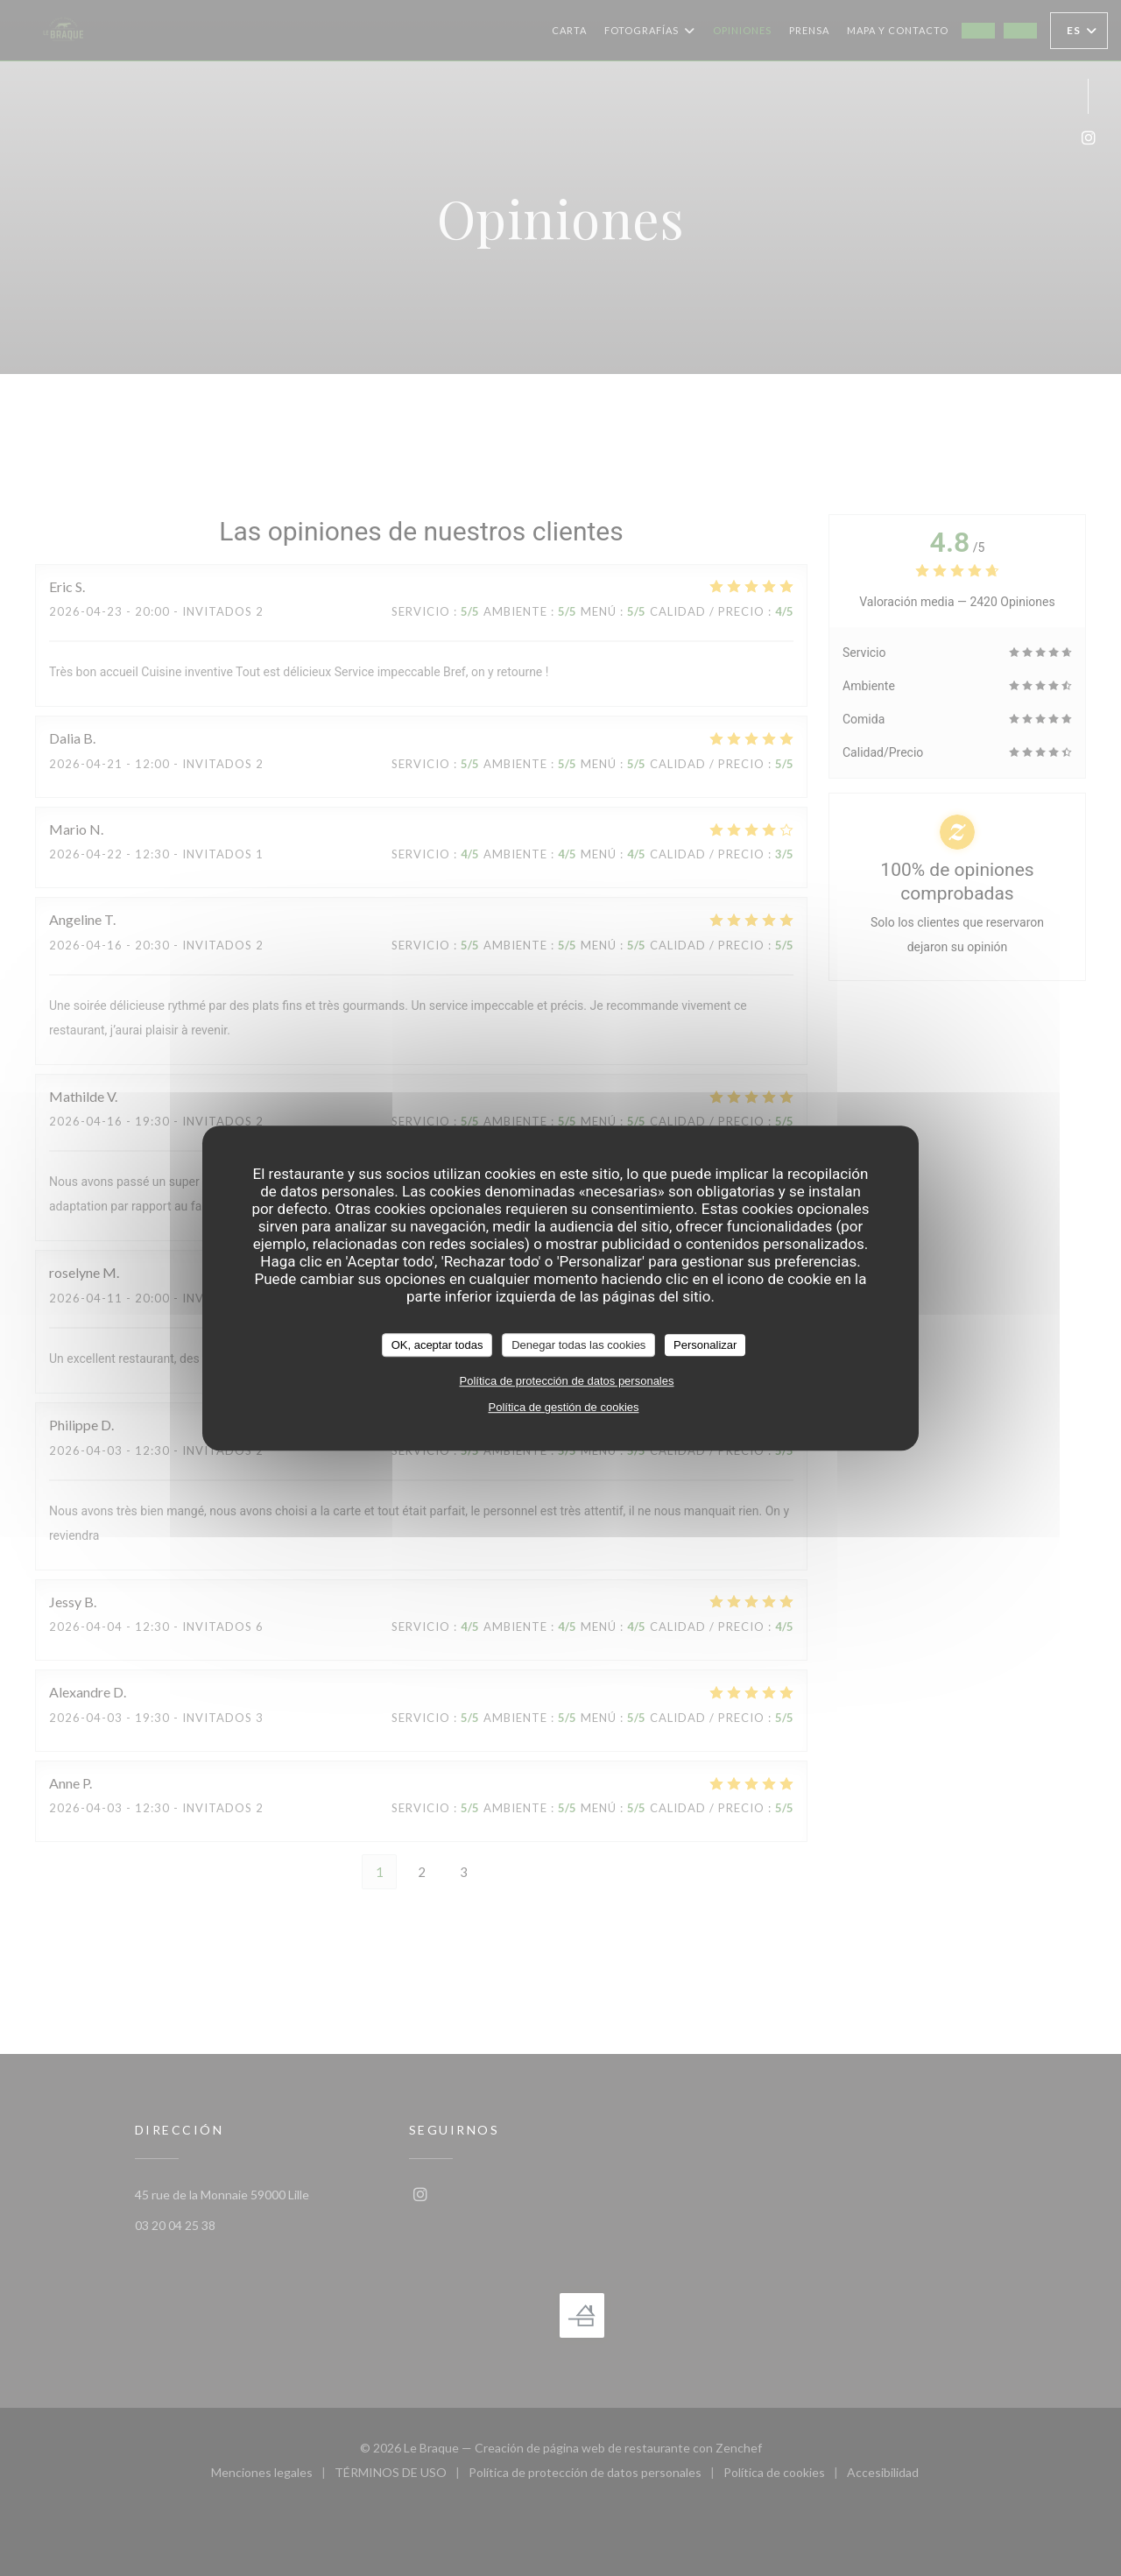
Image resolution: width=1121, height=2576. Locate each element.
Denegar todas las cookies (578, 1345)
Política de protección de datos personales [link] (567, 1380)
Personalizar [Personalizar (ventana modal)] (705, 1345)
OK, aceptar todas (437, 1345)
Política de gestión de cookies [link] (564, 1407)
